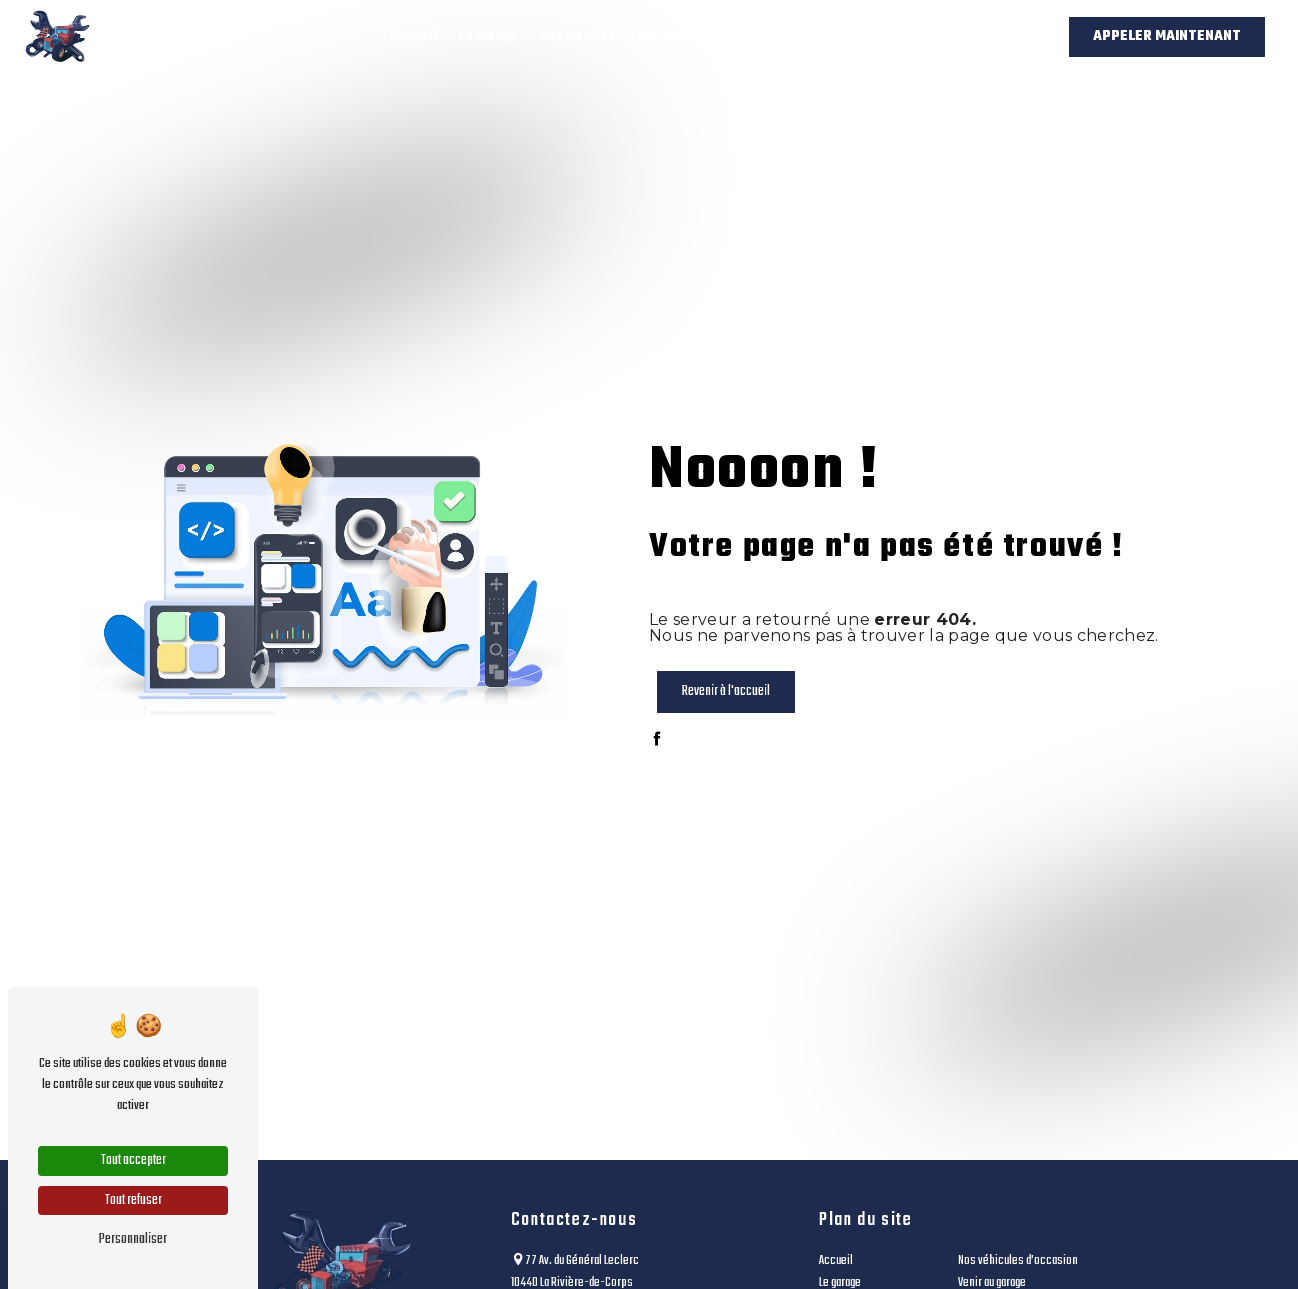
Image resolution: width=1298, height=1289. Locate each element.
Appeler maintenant (1167, 36)
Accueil (413, 36)
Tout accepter (133, 1160)
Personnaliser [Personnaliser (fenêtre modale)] (133, 1239)
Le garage (487, 36)
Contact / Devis (976, 36)
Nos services (577, 36)
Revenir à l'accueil (726, 691)
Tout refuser (133, 1200)
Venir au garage (861, 36)
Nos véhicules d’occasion (715, 36)
